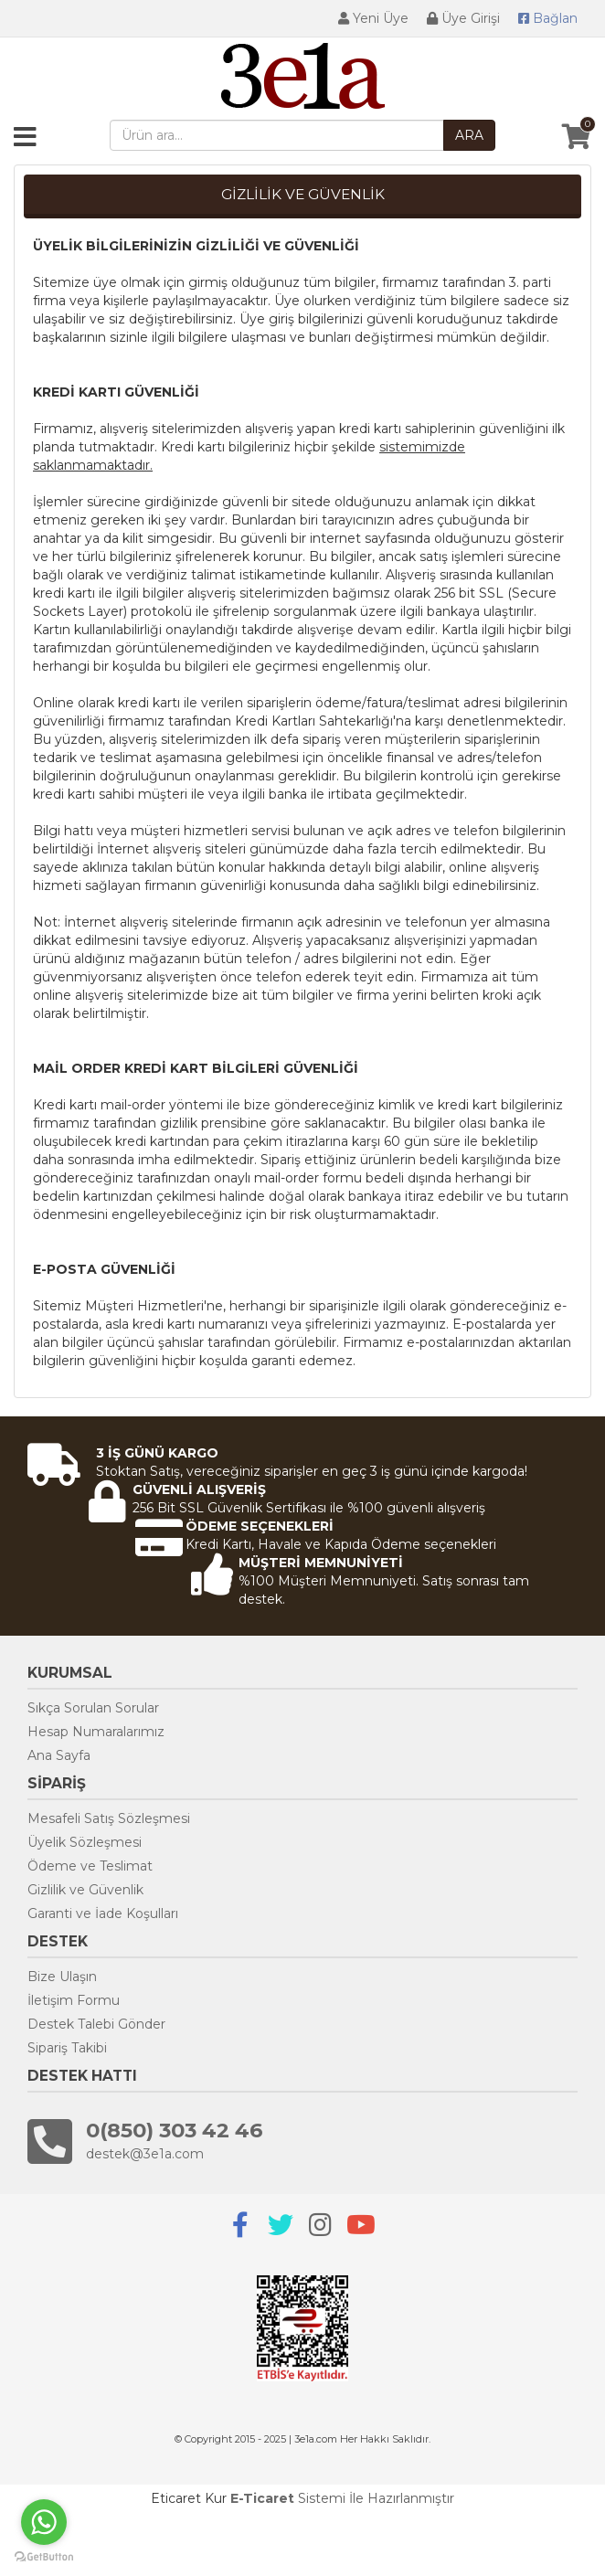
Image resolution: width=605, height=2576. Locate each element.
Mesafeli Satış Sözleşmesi (108, 1818)
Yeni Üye (373, 18)
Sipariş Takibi (67, 2048)
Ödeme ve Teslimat (90, 1866)
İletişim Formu (73, 2000)
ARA (469, 135)
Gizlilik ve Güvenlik (85, 1890)
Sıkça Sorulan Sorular (93, 1708)
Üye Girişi (463, 18)
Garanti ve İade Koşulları (102, 1913)
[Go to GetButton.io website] (44, 2557)
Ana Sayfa (58, 1755)
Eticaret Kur (189, 2498)
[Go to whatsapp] (44, 2522)
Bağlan (548, 18)
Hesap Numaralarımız (96, 1731)
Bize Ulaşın (62, 1976)
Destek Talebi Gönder (96, 2024)
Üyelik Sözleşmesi (84, 1842)
